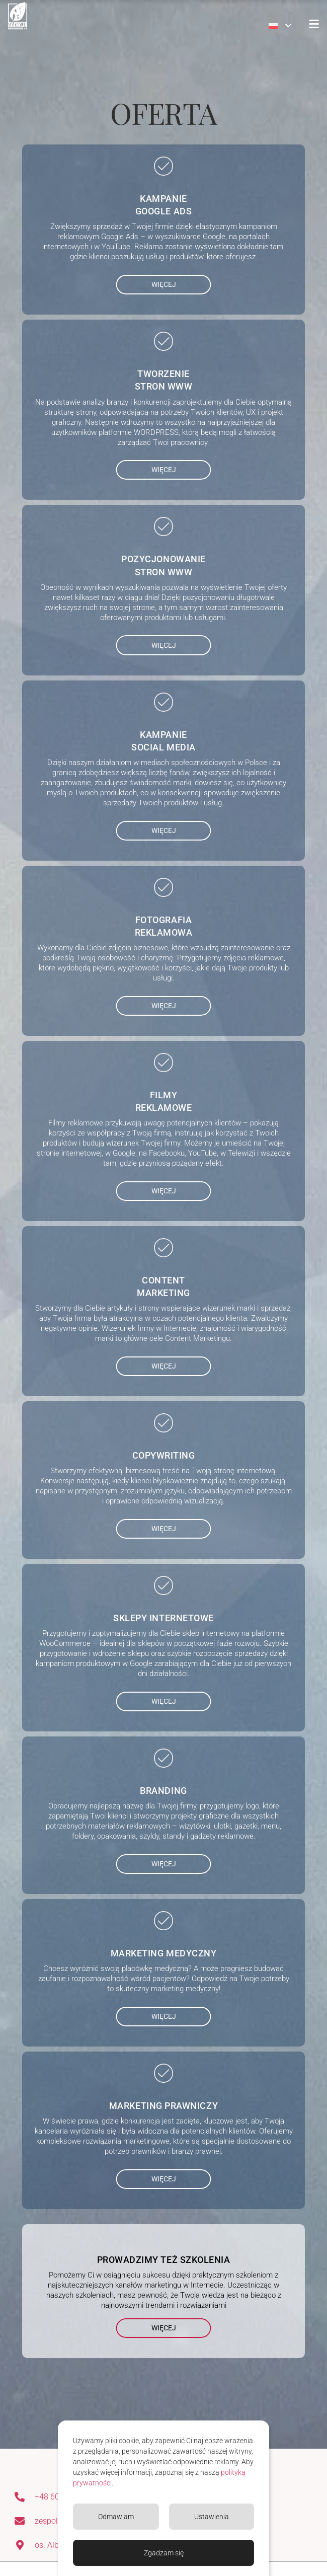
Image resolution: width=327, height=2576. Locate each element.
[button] (280, 26)
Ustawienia (211, 2517)
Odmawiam (116, 2517)
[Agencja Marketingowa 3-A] (17, 16)
